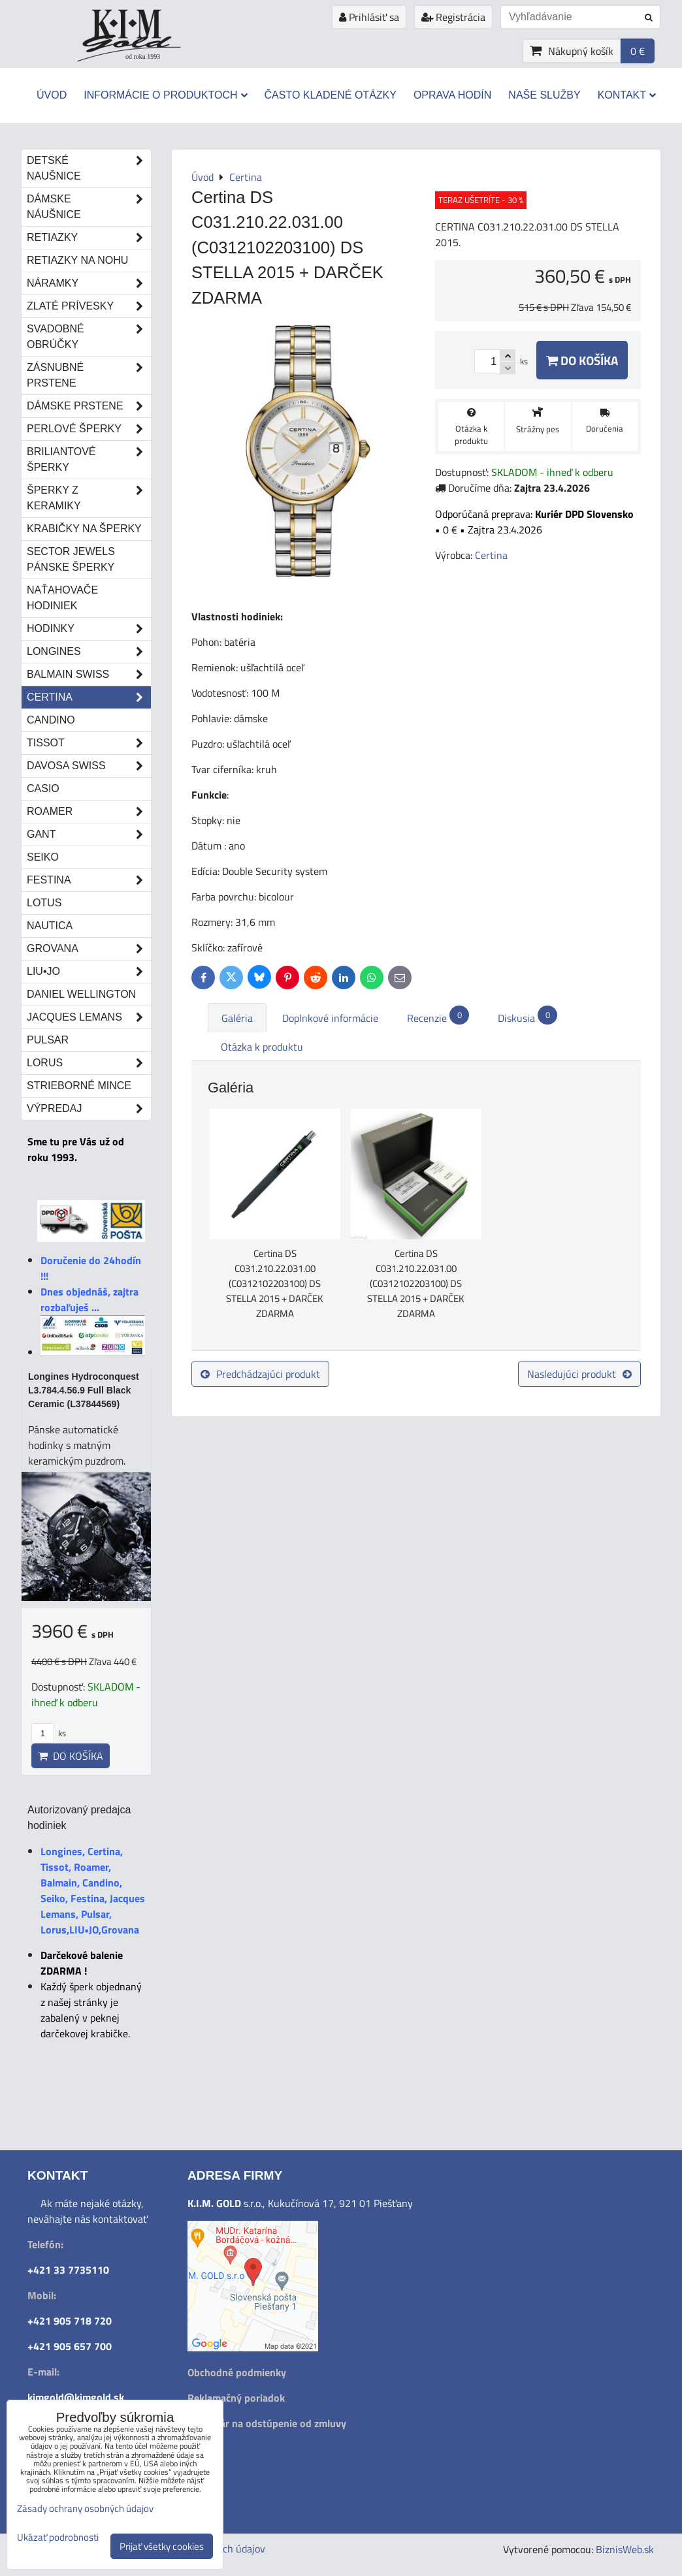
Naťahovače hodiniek (62, 597)
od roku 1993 (142, 56)
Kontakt (627, 95)
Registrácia (453, 17)
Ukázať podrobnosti (58, 2537)
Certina (89, 697)
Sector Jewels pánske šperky (71, 559)
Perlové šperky (89, 429)
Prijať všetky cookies (162, 2546)
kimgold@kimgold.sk (75, 2397)
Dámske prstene (89, 406)
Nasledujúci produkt (579, 1374)
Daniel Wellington (81, 994)
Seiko (43, 857)
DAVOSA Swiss (89, 766)
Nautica (50, 925)
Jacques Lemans (89, 1017)
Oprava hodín (452, 95)
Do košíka (582, 360)
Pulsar (48, 1039)
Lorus (89, 1063)
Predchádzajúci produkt (260, 1374)
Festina (89, 880)
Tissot (89, 743)
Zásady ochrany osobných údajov (85, 2508)
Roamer (89, 812)
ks (48, 1733)
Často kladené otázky (331, 95)
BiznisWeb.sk (625, 2549)
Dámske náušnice (89, 207)
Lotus (44, 902)
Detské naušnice (89, 168)
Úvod (52, 95)
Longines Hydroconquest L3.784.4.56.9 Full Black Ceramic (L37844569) (83, 1390)
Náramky (89, 283)
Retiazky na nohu (77, 260)
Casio (43, 788)
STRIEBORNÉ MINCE (79, 1085)
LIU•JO (89, 972)
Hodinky (89, 629)
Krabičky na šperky (84, 528)
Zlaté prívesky (89, 306)
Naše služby (544, 95)
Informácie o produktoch (165, 95)
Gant (89, 834)
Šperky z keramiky (89, 498)
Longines (89, 652)
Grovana (89, 949)
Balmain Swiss (89, 674)
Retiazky (89, 238)
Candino (51, 719)
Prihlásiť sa (369, 17)
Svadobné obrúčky (89, 337)
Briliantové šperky (89, 460)
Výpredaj (89, 1109)
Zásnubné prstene (89, 375)
